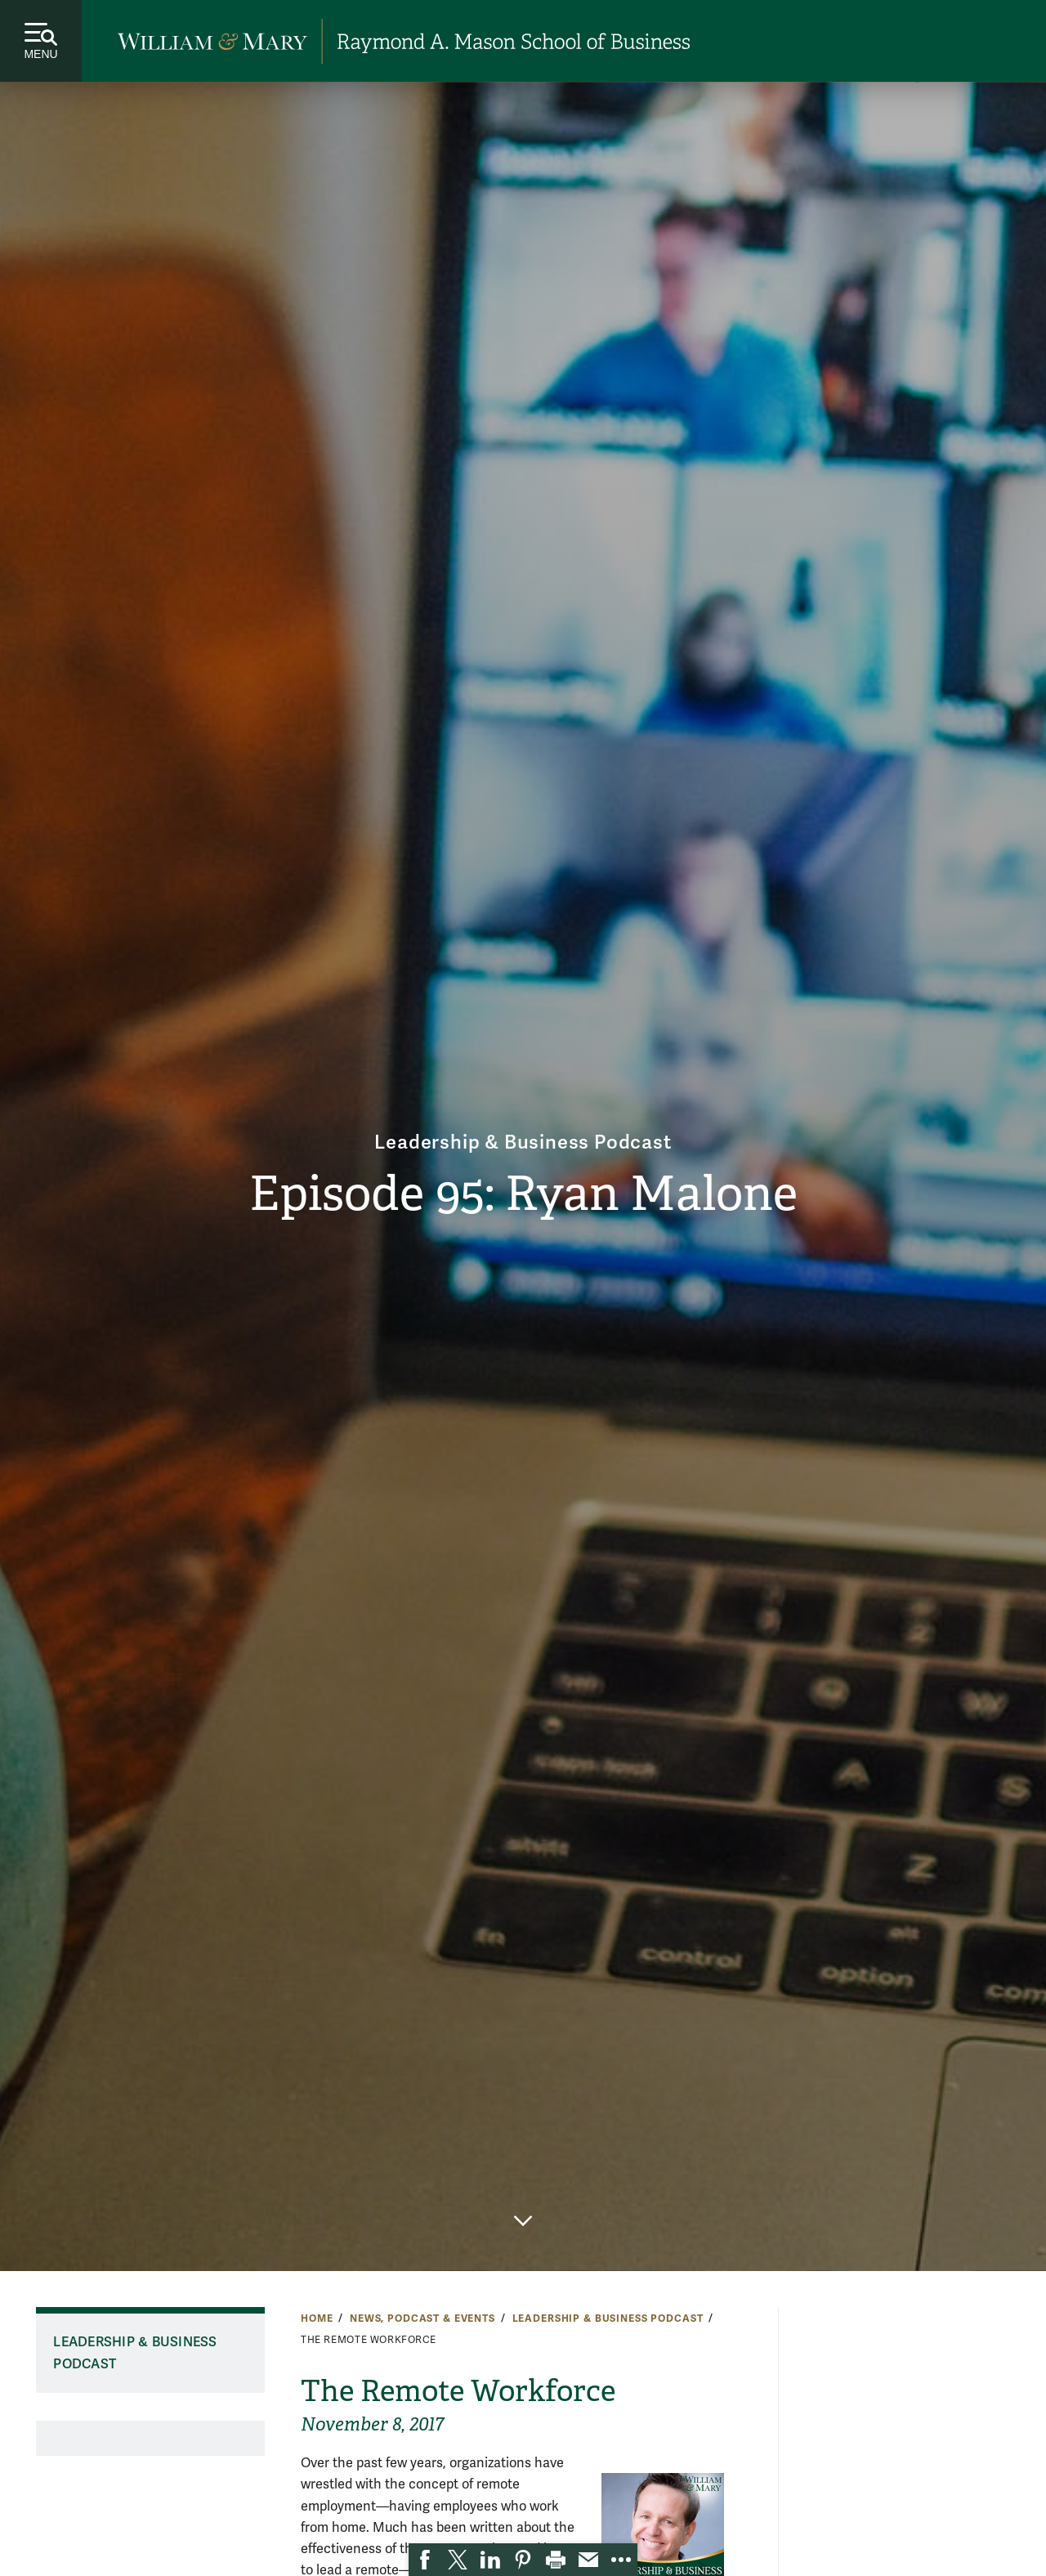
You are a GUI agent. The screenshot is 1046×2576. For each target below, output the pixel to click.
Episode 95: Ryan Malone (523, 1194)
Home (317, 2318)
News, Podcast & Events (422, 2318)
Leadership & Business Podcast (522, 1142)
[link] (425, 2559)
